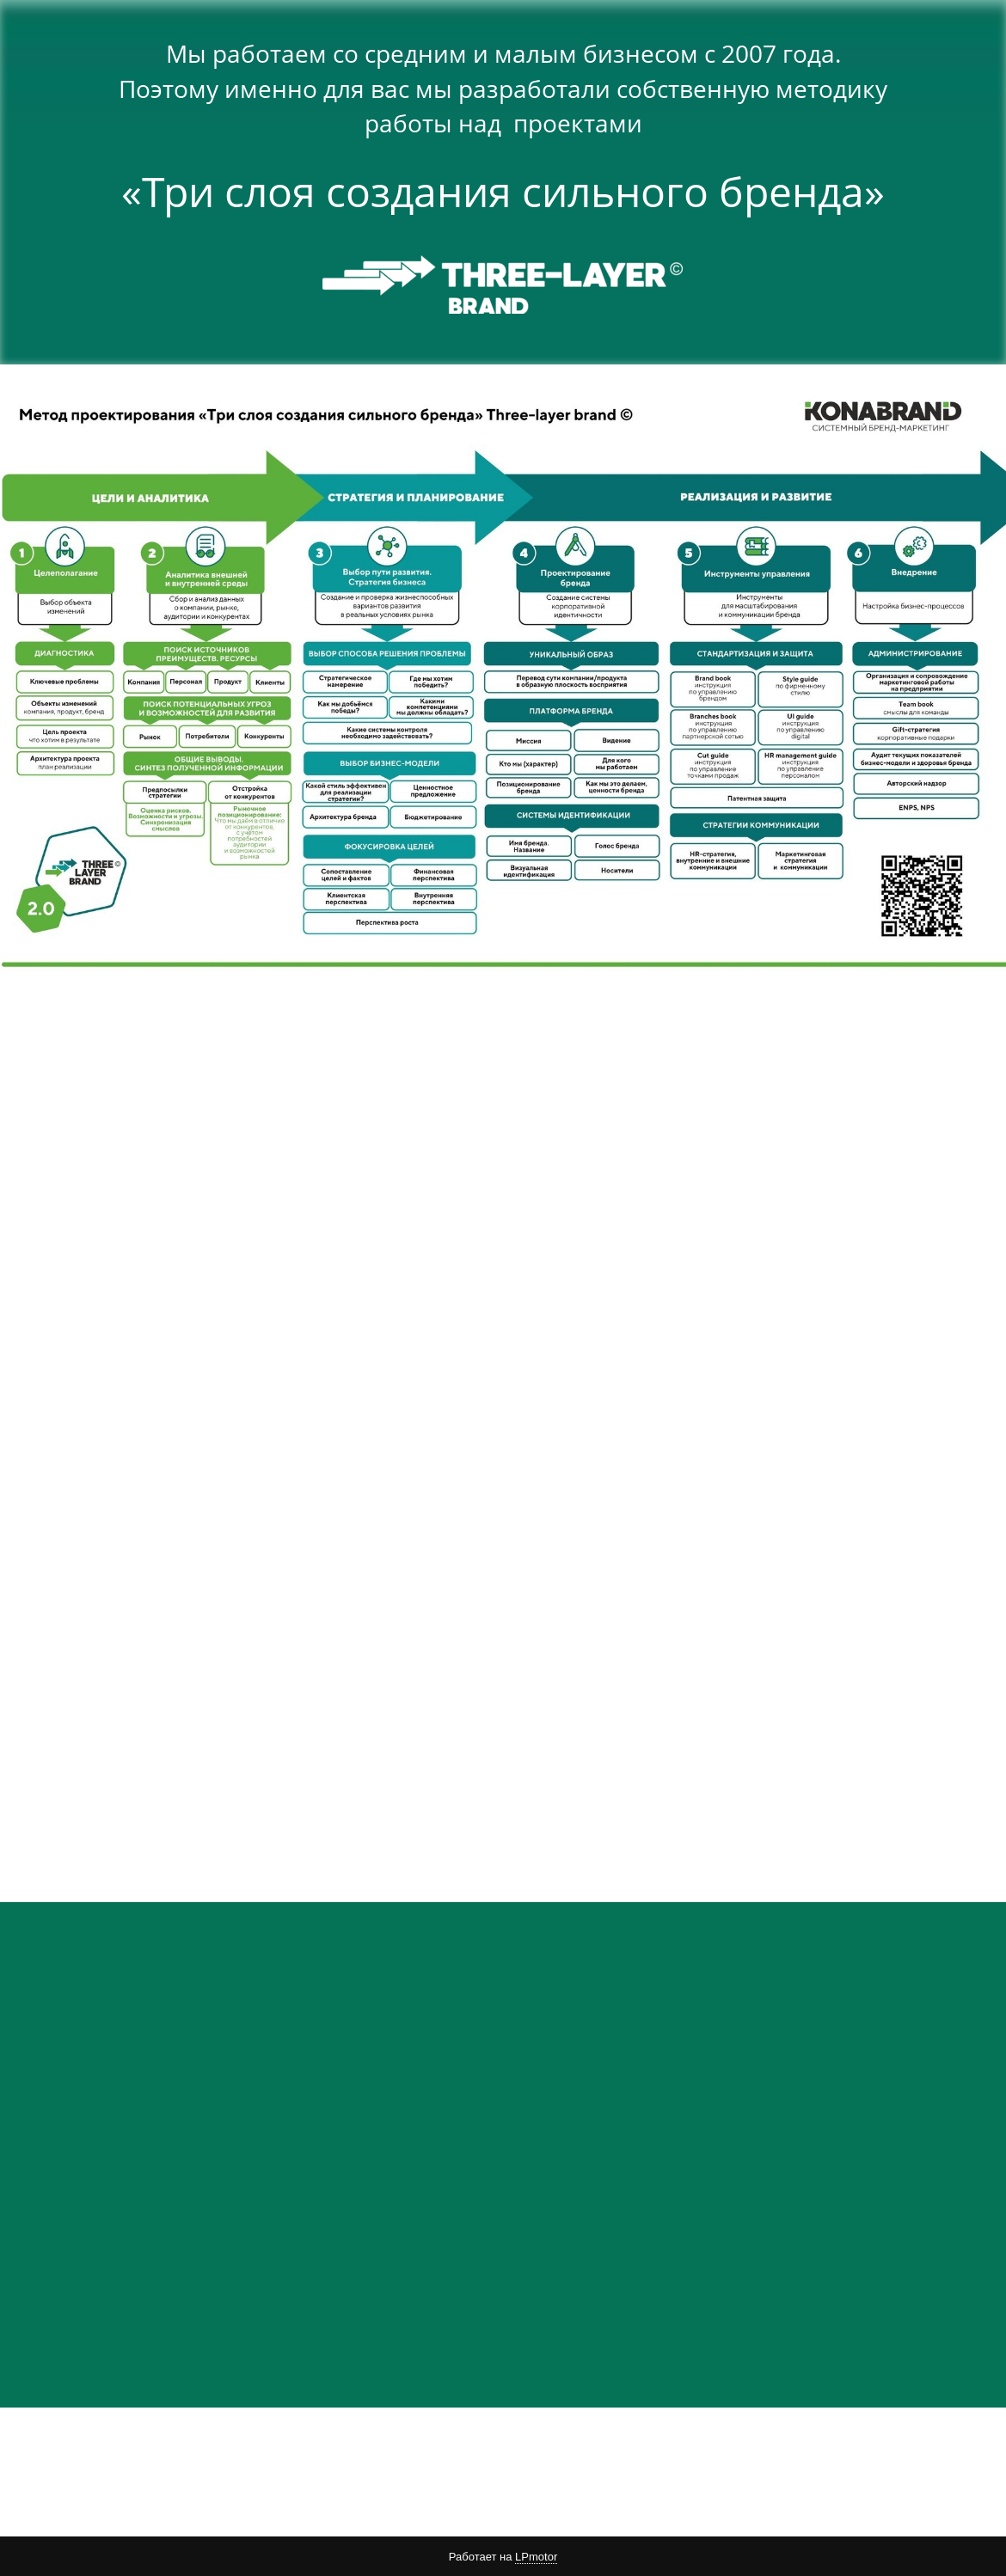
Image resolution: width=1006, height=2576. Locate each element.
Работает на (503, 2557)
